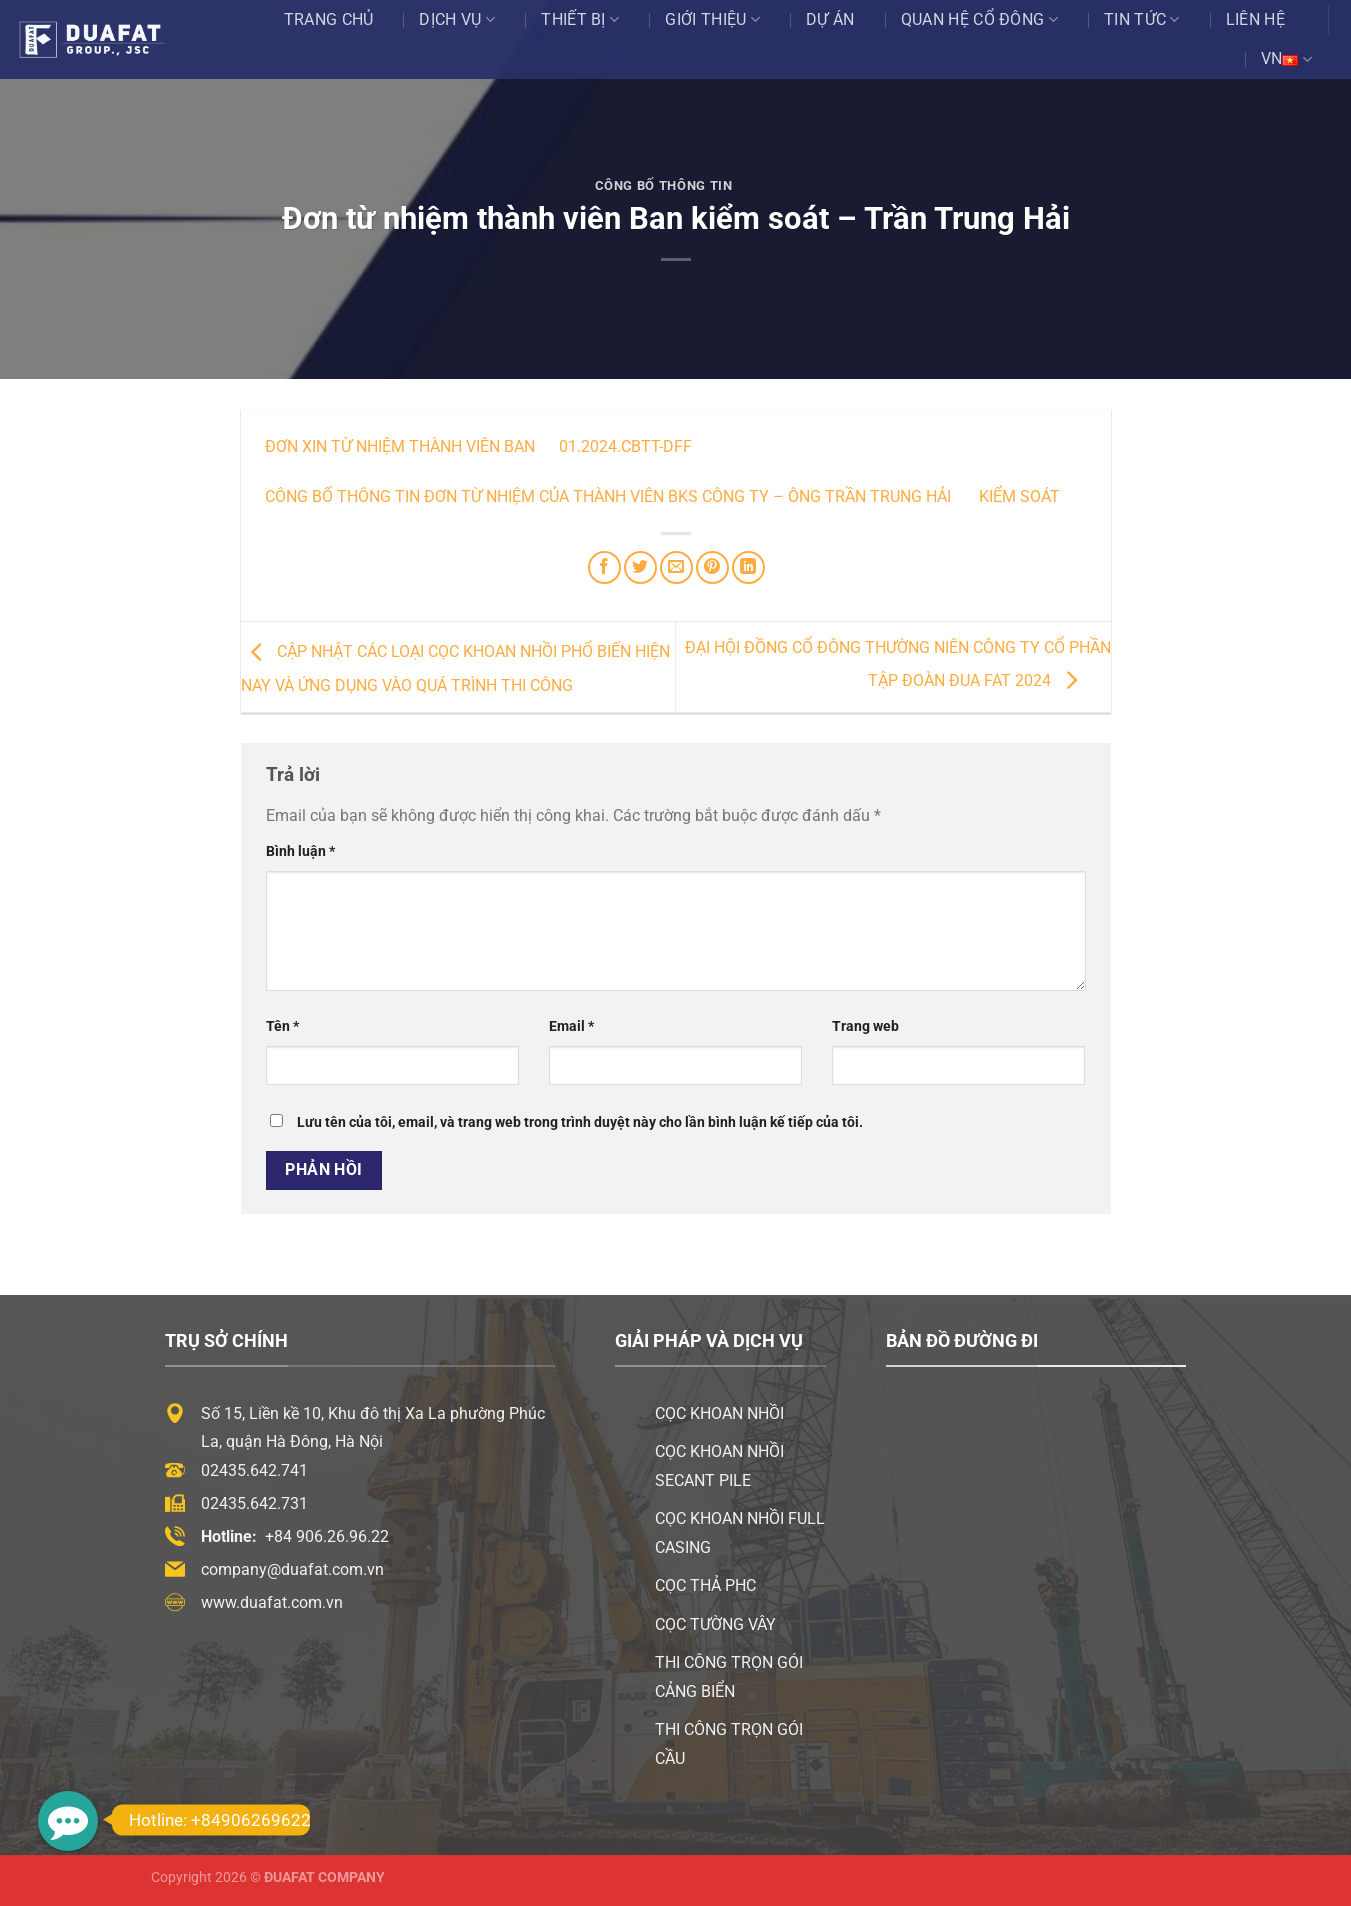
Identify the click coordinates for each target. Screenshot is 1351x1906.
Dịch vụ (457, 20)
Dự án (830, 19)
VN (1286, 59)
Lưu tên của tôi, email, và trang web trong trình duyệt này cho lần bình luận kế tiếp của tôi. (580, 1122)
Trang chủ (329, 19)
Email (571, 1026)
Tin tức (1142, 20)
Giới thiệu (712, 20)
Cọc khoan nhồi (719, 1413)
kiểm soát (1017, 496)
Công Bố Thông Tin (664, 185)
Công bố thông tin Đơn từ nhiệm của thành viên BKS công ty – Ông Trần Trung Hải (608, 496)
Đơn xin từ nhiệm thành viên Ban (400, 446)
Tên (282, 1026)
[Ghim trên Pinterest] (712, 567)
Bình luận (300, 851)
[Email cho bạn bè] (676, 567)
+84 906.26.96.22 (327, 1536)
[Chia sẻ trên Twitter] (640, 567)
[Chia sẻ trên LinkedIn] (748, 567)
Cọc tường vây (715, 1624)
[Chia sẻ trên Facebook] (604, 567)
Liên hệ (1255, 19)
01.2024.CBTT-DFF (625, 446)
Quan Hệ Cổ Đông (979, 20)
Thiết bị (580, 20)
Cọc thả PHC (705, 1585)
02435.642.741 (254, 1470)
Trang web (865, 1026)
